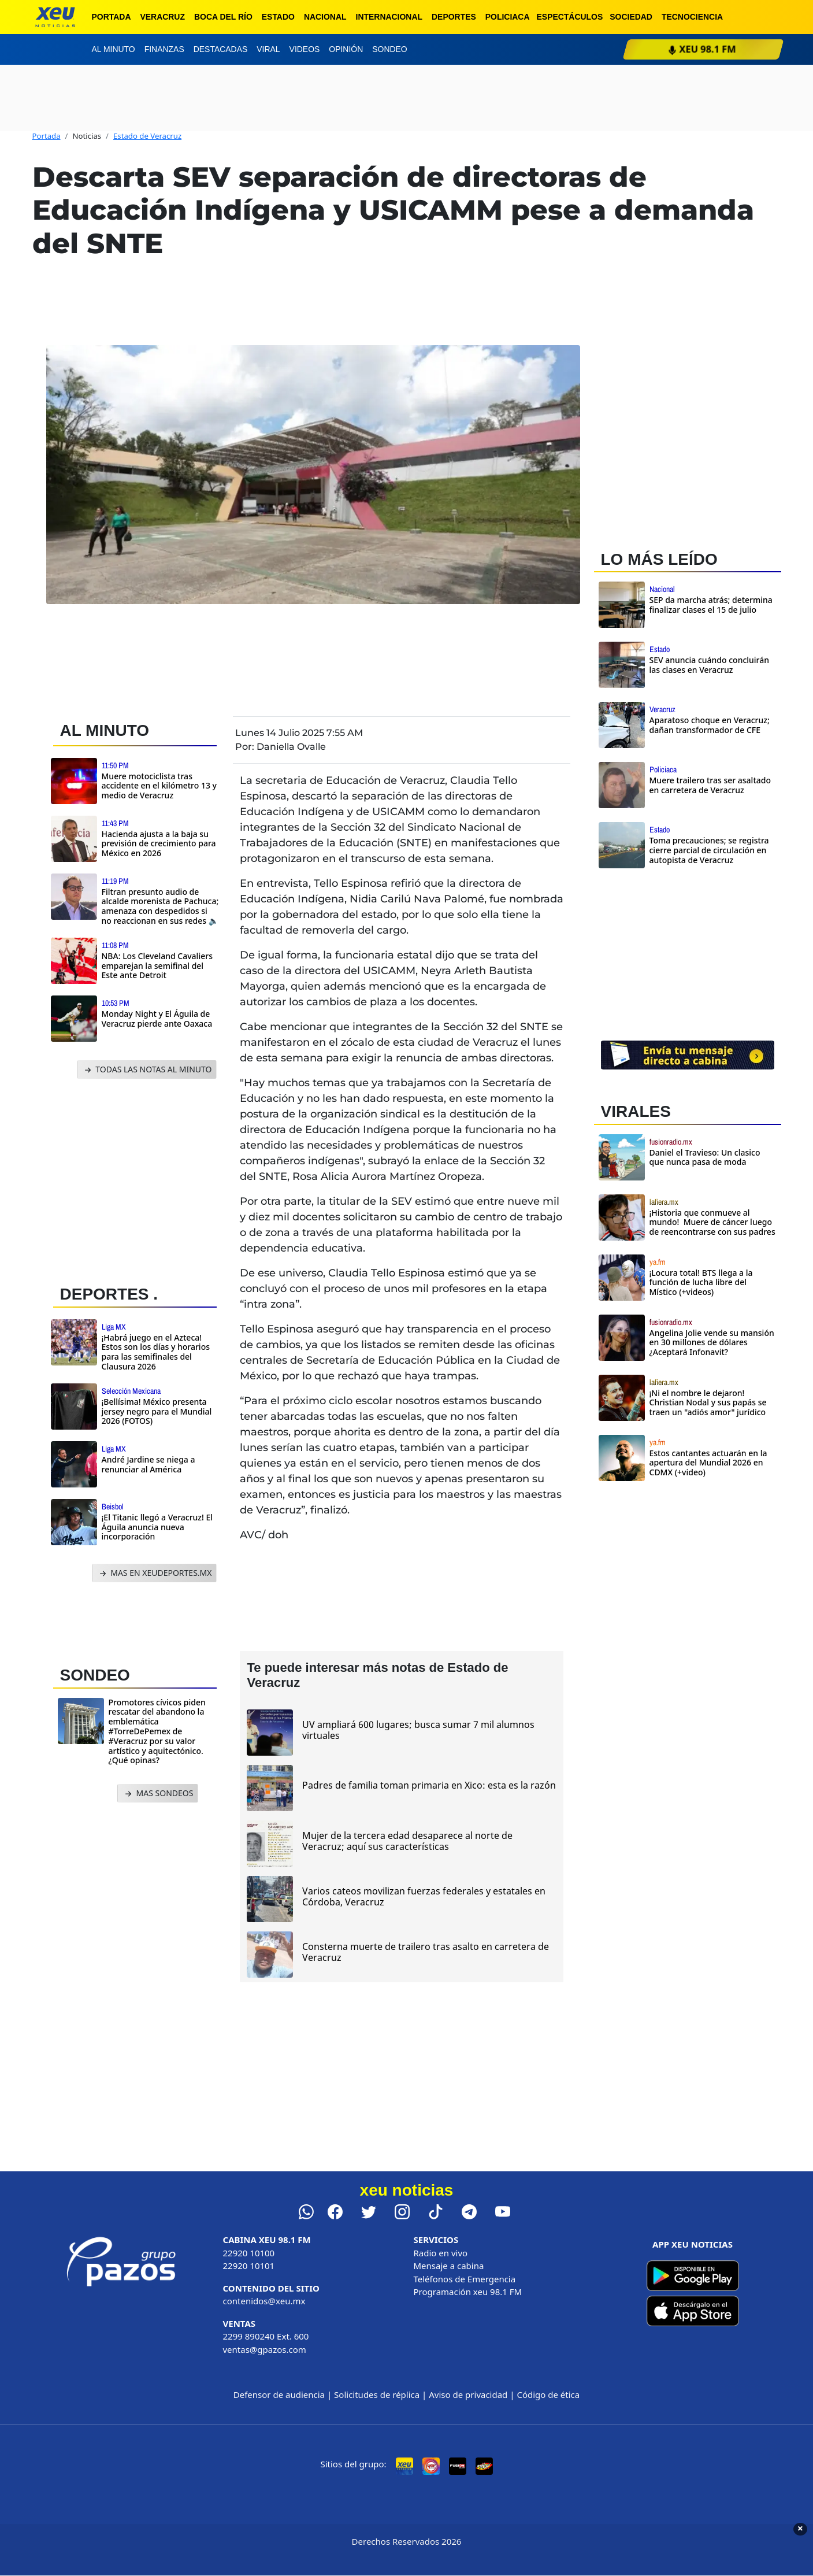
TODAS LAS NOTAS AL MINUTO (147, 1070)
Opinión (346, 49)
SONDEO (95, 1675)
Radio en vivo (441, 2253)
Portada (111, 16)
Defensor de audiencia (279, 2394)
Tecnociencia (692, 16)
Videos (304, 49)
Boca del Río (223, 16)
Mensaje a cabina (449, 2265)
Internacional (389, 16)
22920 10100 (249, 2253)
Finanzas (164, 49)
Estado (278, 16)
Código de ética (548, 2394)
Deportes (454, 16)
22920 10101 (249, 2265)
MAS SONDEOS (158, 1793)
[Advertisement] (140, 1178)
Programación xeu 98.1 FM (468, 2291)
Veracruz (162, 16)
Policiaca (507, 16)
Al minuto (113, 49)
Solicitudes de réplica (377, 2394)
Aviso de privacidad (468, 2394)
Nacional (325, 16)
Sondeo (389, 49)
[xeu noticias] (55, 17)
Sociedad (631, 16)
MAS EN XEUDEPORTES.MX (154, 1573)
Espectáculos (570, 16)
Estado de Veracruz (147, 136)
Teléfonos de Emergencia (465, 2279)
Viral (268, 49)
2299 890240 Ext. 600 (266, 2336)
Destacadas (221, 49)
